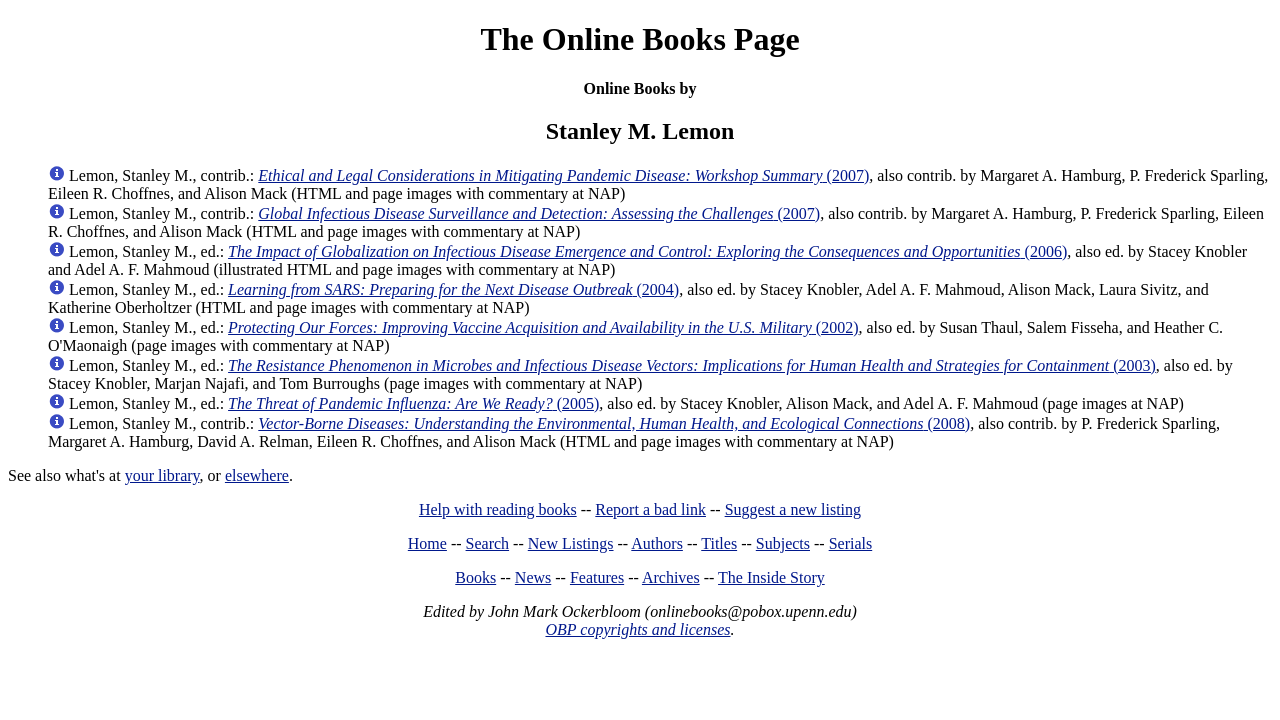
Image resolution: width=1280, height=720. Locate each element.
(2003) (692, 365)
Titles (719, 543)
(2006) (647, 251)
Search (488, 543)
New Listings (571, 543)
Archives (671, 577)
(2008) (614, 423)
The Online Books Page (639, 39)
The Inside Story (771, 577)
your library (162, 475)
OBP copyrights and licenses (637, 629)
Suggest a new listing (793, 509)
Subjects (783, 543)
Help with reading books (498, 509)
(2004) (453, 289)
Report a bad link (650, 509)
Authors (657, 543)
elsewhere (257, 475)
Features (597, 577)
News (533, 577)
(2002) (543, 327)
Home (427, 543)
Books (475, 577)
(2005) (413, 403)
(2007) (563, 175)
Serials (851, 543)
